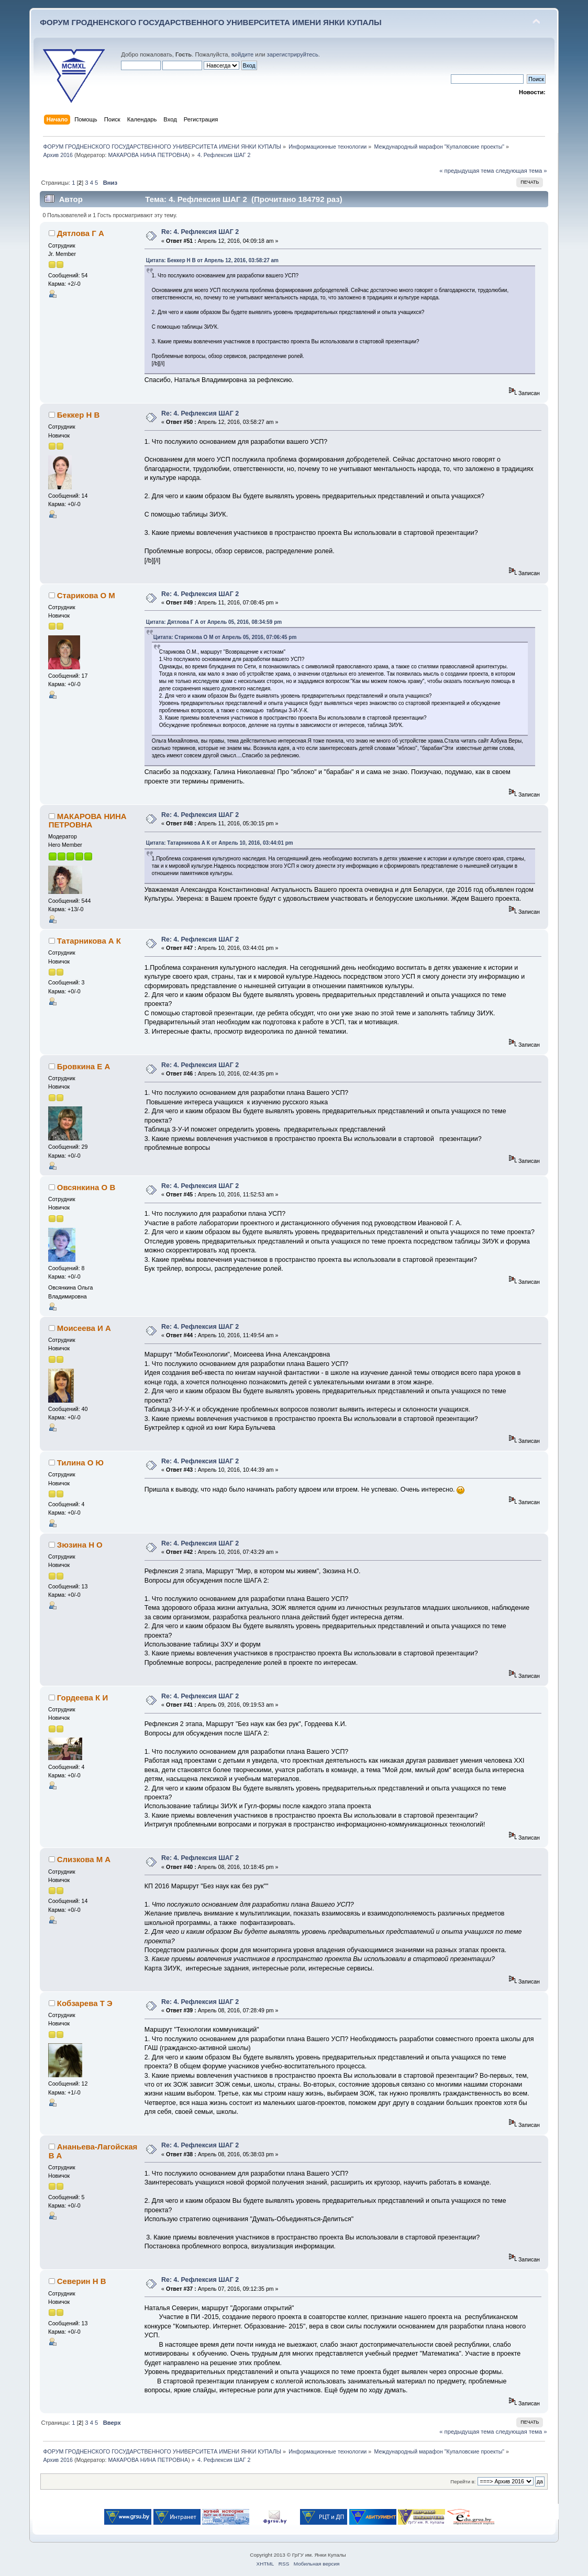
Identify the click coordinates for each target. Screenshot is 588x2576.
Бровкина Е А (83, 1066)
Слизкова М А (83, 1859)
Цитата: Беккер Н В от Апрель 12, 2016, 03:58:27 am (212, 260)
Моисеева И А (84, 1328)
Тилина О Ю (80, 1462)
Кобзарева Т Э (85, 2003)
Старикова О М (86, 595)
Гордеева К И (82, 1697)
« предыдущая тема (466, 170)
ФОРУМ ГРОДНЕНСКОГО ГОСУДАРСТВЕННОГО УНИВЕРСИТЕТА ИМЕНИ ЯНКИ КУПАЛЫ (211, 22)
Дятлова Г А (80, 233)
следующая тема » (521, 170)
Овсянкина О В (86, 1187)
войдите (242, 54)
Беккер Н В (78, 414)
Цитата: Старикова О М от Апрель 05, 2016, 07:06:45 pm (224, 637)
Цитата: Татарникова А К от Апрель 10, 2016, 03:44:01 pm (219, 843)
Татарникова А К (89, 940)
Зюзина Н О (80, 1544)
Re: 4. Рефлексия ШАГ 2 (200, 232)
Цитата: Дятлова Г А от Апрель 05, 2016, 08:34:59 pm (214, 622)
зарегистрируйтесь (292, 54)
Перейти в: (462, 2481)
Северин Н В (81, 2281)
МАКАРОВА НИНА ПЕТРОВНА (148, 155)
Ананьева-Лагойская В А (93, 2150)
